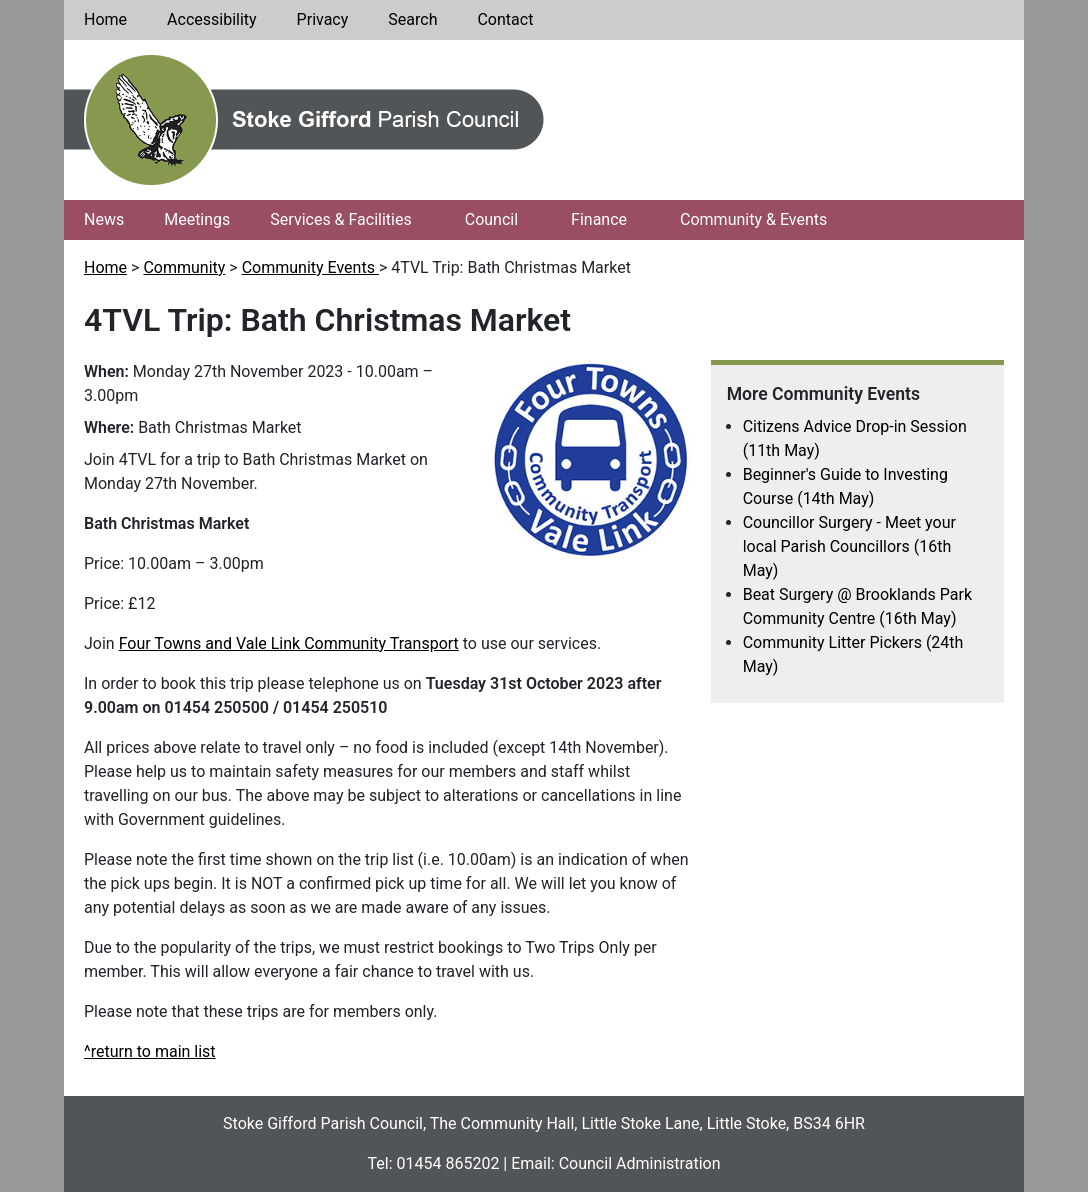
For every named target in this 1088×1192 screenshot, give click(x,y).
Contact (505, 19)
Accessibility (212, 19)
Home (105, 19)
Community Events (310, 267)
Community (184, 267)
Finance (599, 219)
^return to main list (150, 1051)
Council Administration (640, 1163)
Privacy (323, 19)
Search (412, 19)
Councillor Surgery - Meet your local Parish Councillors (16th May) (849, 546)
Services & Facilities (340, 219)
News (104, 219)
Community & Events (753, 219)
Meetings (197, 219)
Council (491, 219)
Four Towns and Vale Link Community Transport (289, 643)
